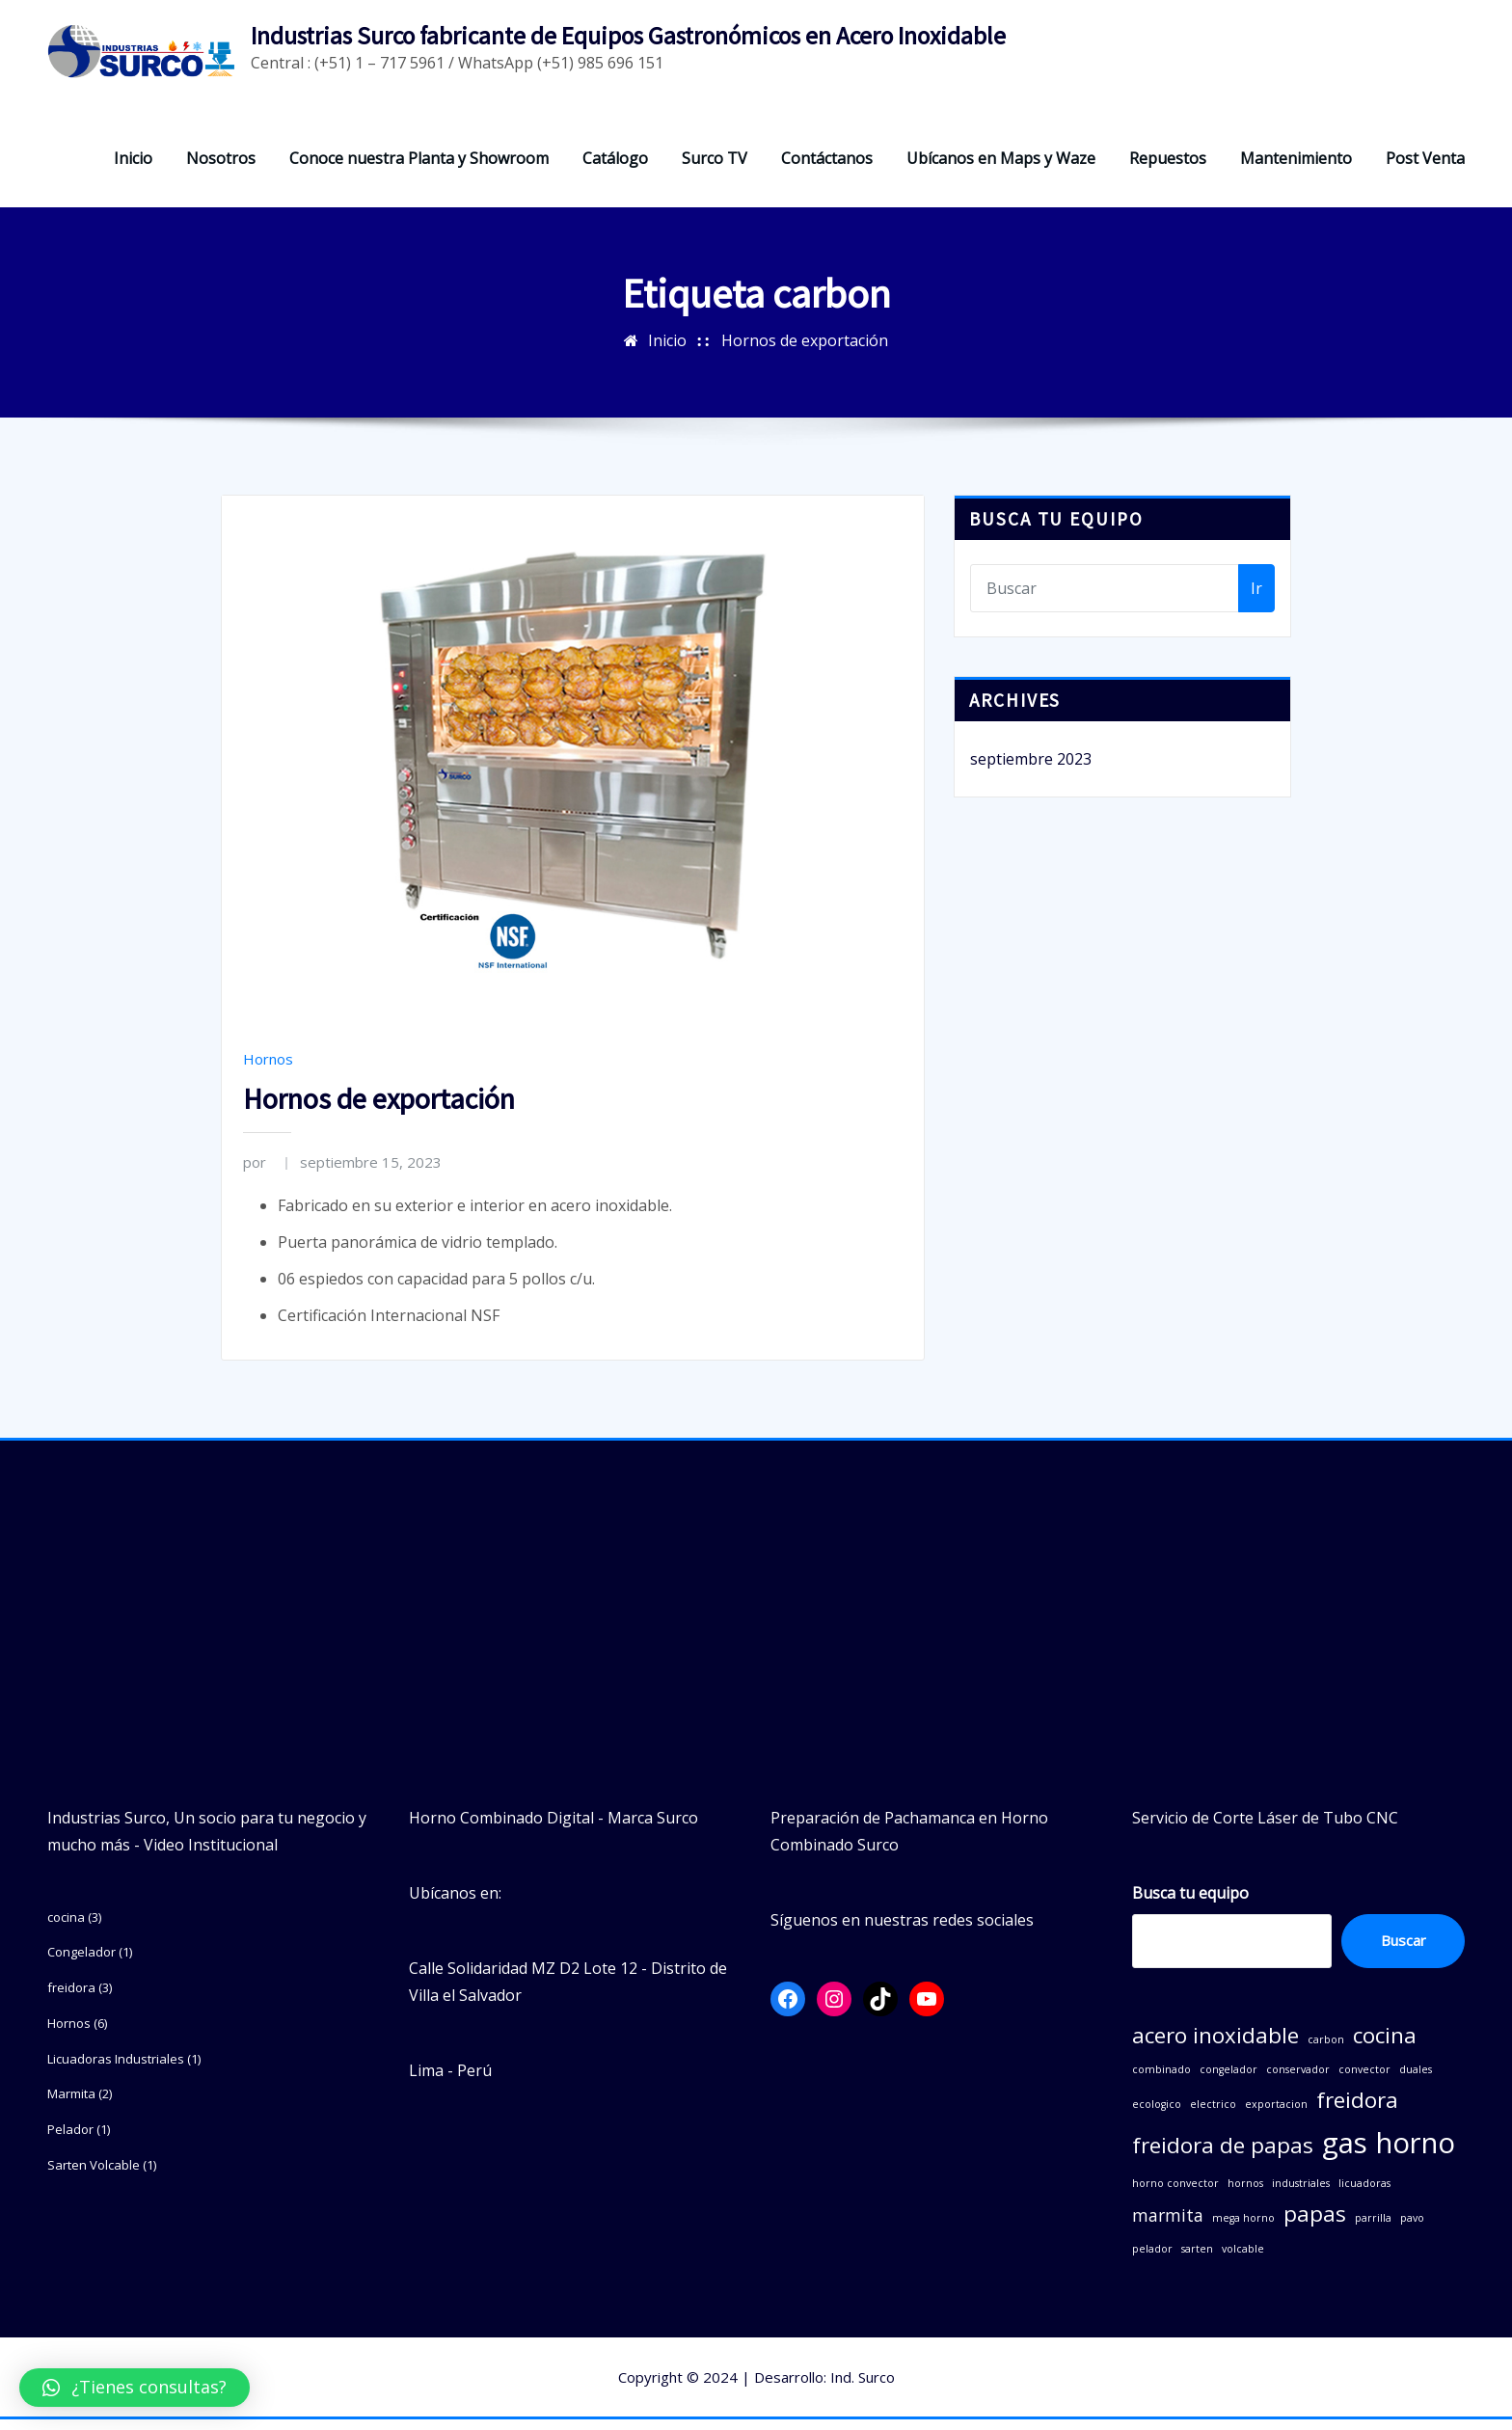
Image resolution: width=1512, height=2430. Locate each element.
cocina (66, 1927)
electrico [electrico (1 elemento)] (1213, 2115)
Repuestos (1167, 168)
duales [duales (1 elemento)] (1415, 2081)
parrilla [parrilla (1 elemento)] (1373, 2229)
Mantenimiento (1296, 168)
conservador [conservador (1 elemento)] (1298, 2081)
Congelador (81, 1963)
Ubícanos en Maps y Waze (1000, 168)
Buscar (1403, 1951)
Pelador (70, 2140)
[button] (134, 2387)
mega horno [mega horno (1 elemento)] (1243, 2229)
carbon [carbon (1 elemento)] (1326, 2051)
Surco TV (714, 168)
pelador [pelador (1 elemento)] (1152, 2259)
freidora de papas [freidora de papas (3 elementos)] (1222, 2157)
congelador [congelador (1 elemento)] (1228, 2081)
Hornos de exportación (804, 351)
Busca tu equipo (1190, 1903)
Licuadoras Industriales (115, 2069)
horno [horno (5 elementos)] (1415, 2154)
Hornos (268, 1069)
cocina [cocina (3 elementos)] (1385, 2047)
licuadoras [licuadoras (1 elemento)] (1364, 2194)
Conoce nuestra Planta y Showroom (419, 168)
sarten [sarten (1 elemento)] (1197, 2259)
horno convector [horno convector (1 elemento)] (1175, 2194)
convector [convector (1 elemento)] (1364, 2081)
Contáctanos (827, 168)
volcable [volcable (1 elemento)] (1243, 2259)
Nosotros (221, 168)
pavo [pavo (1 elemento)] (1412, 2229)
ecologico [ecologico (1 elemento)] (1156, 2115)
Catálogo (615, 168)
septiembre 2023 (1031, 770)
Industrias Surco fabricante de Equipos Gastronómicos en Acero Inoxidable (628, 35)
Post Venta (1425, 168)
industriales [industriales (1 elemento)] (1301, 2194)
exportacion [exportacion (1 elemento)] (1276, 2115)
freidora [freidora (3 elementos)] (1357, 2111)
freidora (71, 1999)
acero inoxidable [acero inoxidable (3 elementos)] (1215, 2047)
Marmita (71, 2105)
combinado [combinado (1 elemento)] (1161, 2081)
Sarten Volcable (93, 2175)
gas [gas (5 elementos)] (1344, 2154)
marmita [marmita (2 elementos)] (1167, 2226)
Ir (1256, 598)
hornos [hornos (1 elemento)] (1245, 2194)
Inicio (133, 168)
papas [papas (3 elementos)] (1314, 2225)
